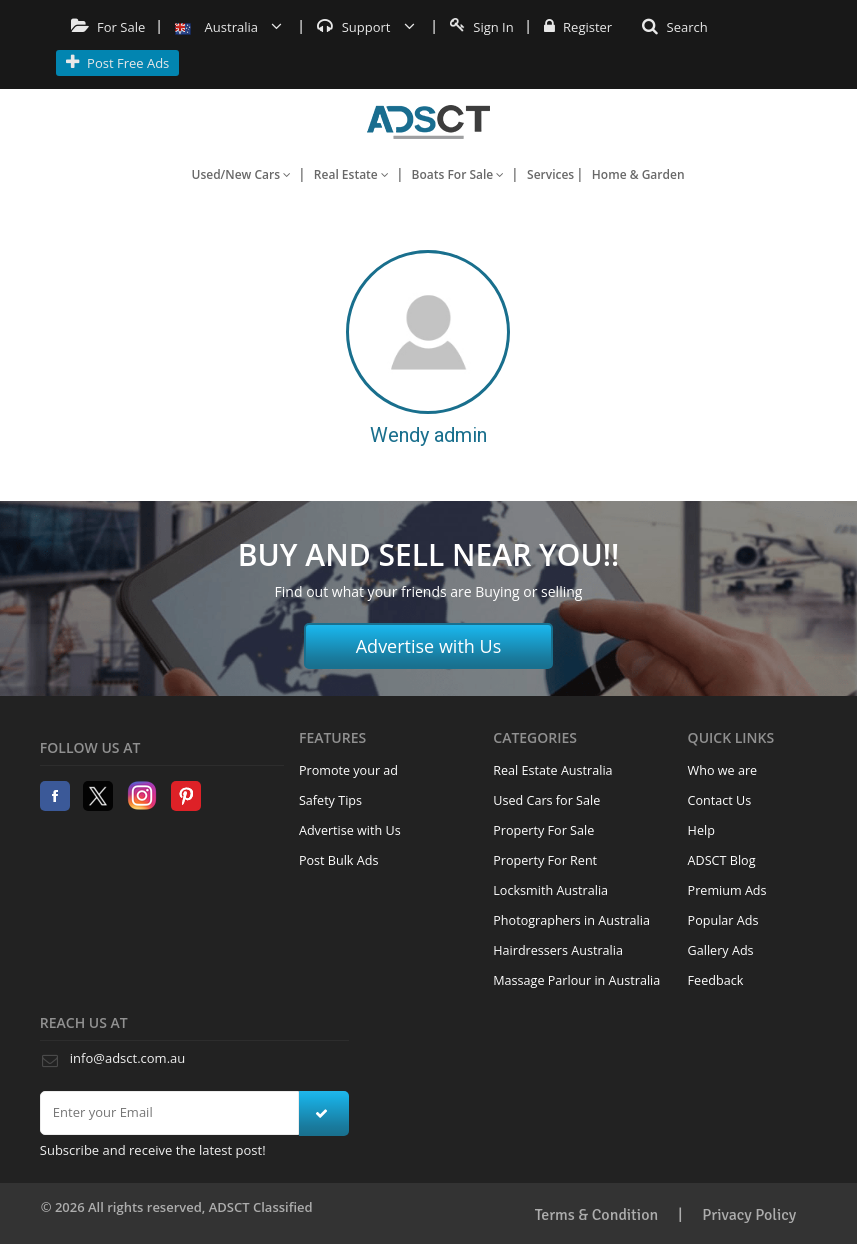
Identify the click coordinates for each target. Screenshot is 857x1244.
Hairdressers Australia (558, 950)
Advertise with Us (429, 646)
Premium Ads (727, 890)
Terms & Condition (597, 1215)
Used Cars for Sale (546, 800)
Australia (228, 27)
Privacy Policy (749, 1215)
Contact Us (720, 800)
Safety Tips (330, 800)
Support (366, 27)
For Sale (108, 27)
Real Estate (351, 174)
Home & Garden (638, 174)
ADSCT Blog (722, 860)
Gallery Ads (721, 950)
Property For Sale (543, 830)
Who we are (723, 770)
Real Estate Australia (552, 770)
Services (550, 174)
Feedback (716, 980)
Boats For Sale (458, 174)
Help (701, 830)
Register (578, 27)
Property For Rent (545, 860)
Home (428, 122)
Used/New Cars (241, 174)
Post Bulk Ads (339, 860)
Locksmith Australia (550, 890)
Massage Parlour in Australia (576, 980)
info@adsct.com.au (127, 1058)
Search (675, 27)
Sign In (482, 27)
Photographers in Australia (571, 920)
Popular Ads (723, 920)
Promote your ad (348, 770)
